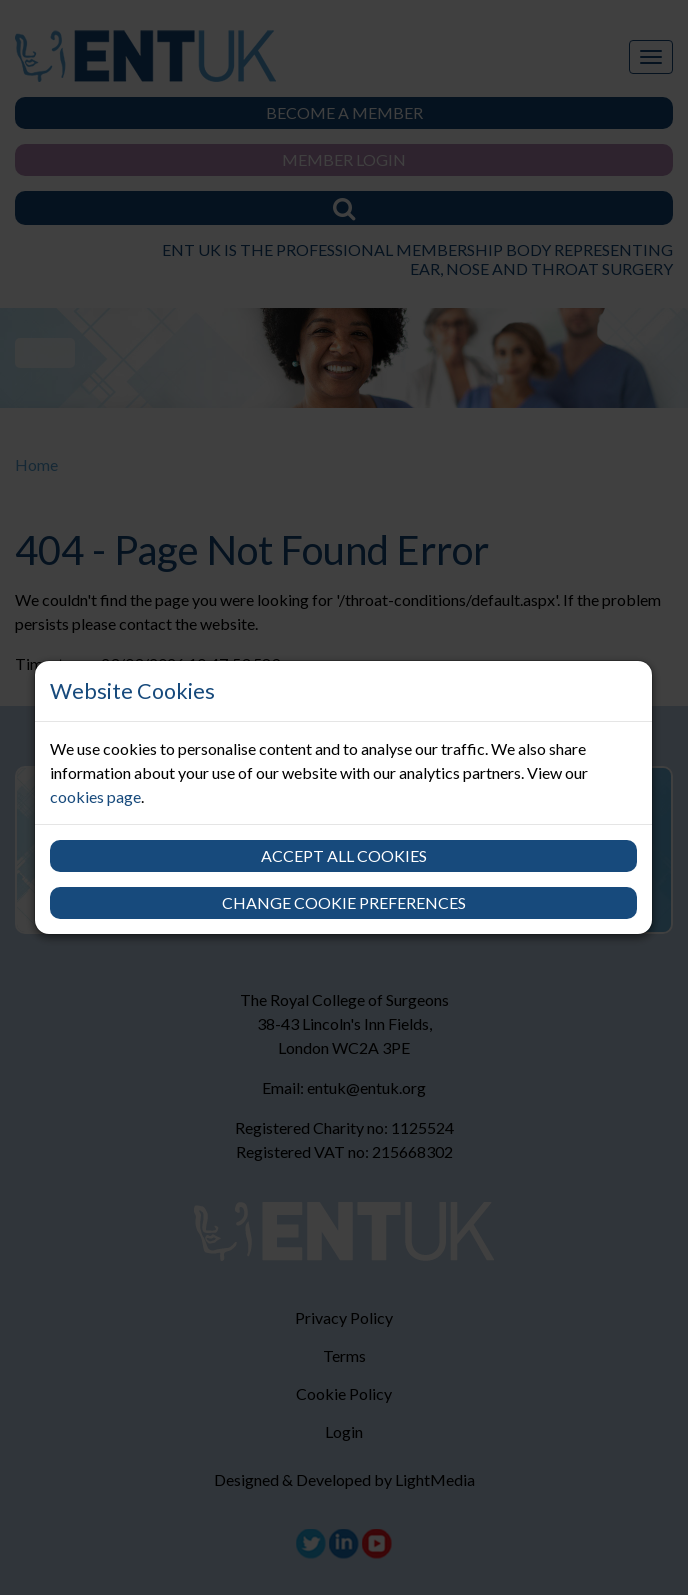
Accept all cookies (344, 855)
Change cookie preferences (344, 902)
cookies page (95, 796)
